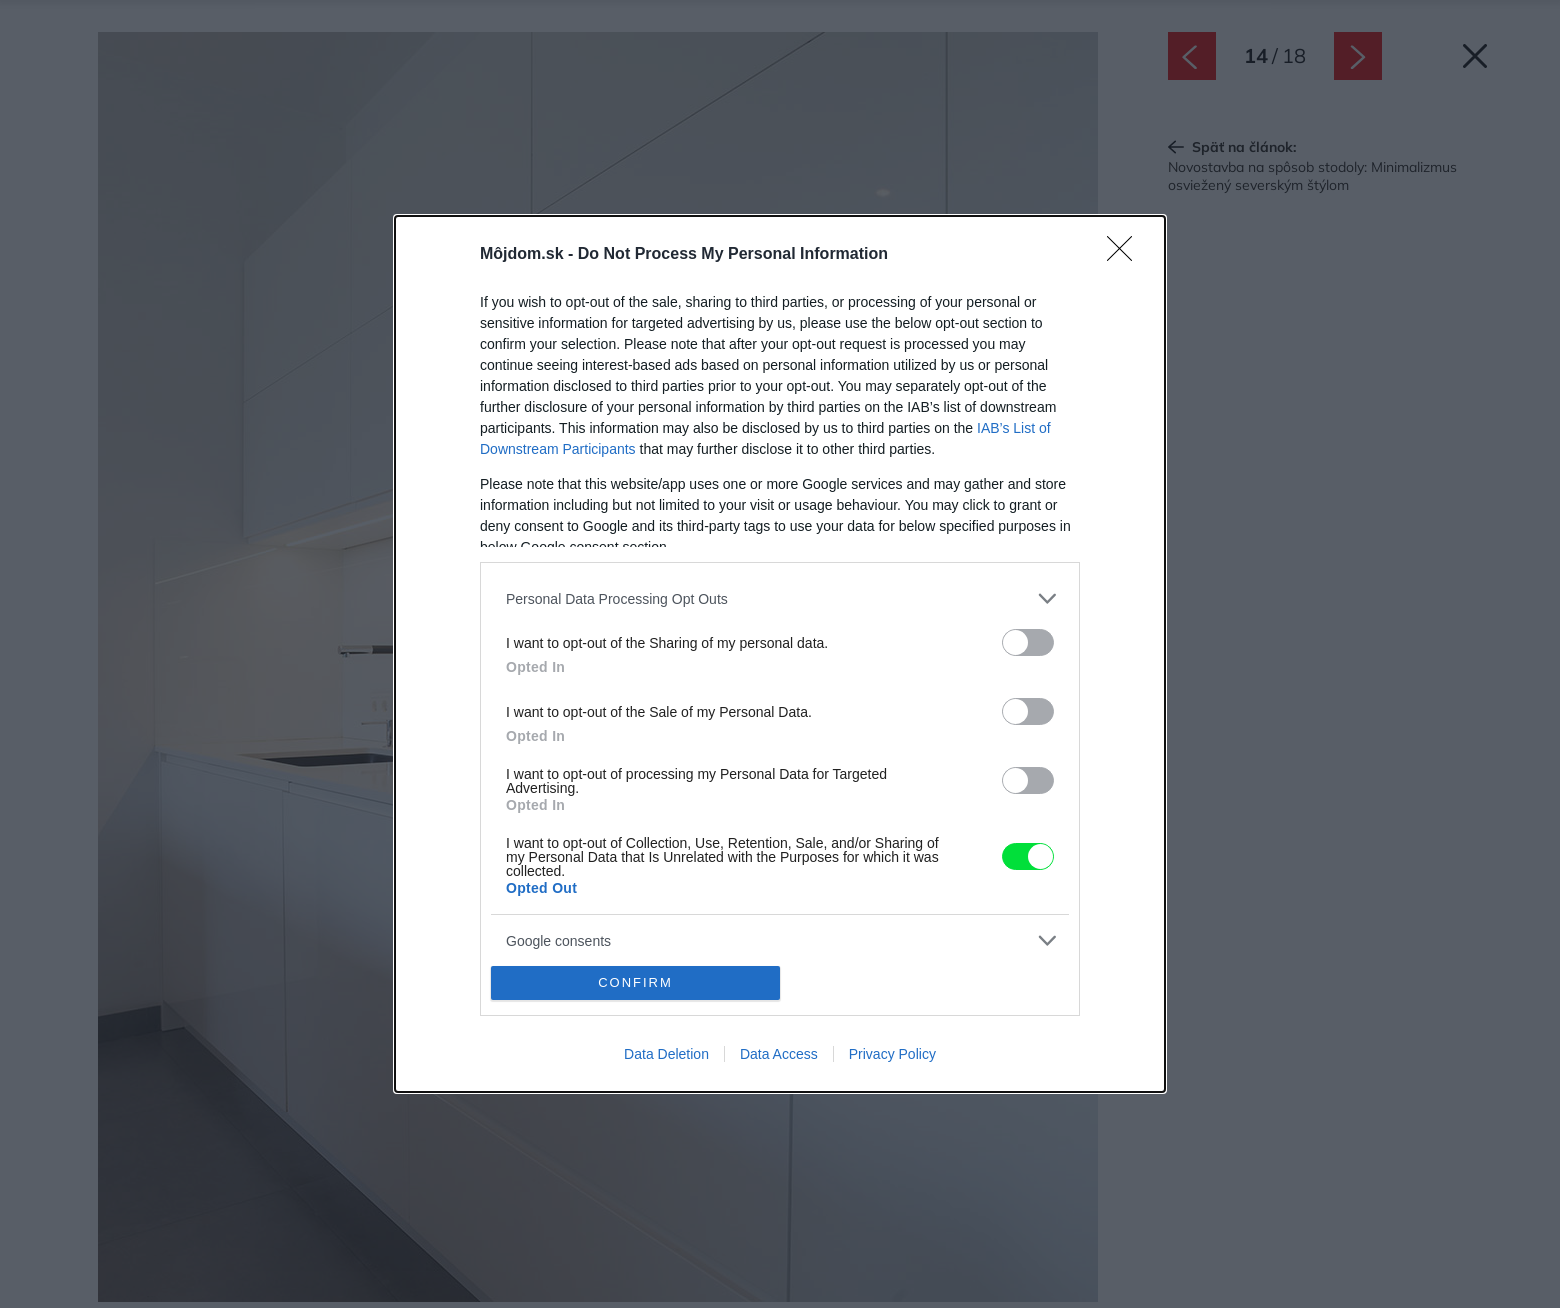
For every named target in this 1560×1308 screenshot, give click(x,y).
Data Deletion (666, 1054)
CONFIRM (635, 982)
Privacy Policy (892, 1054)
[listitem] (780, 598)
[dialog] (780, 653)
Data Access (779, 1054)
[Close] (1126, 255)
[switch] (1028, 642)
